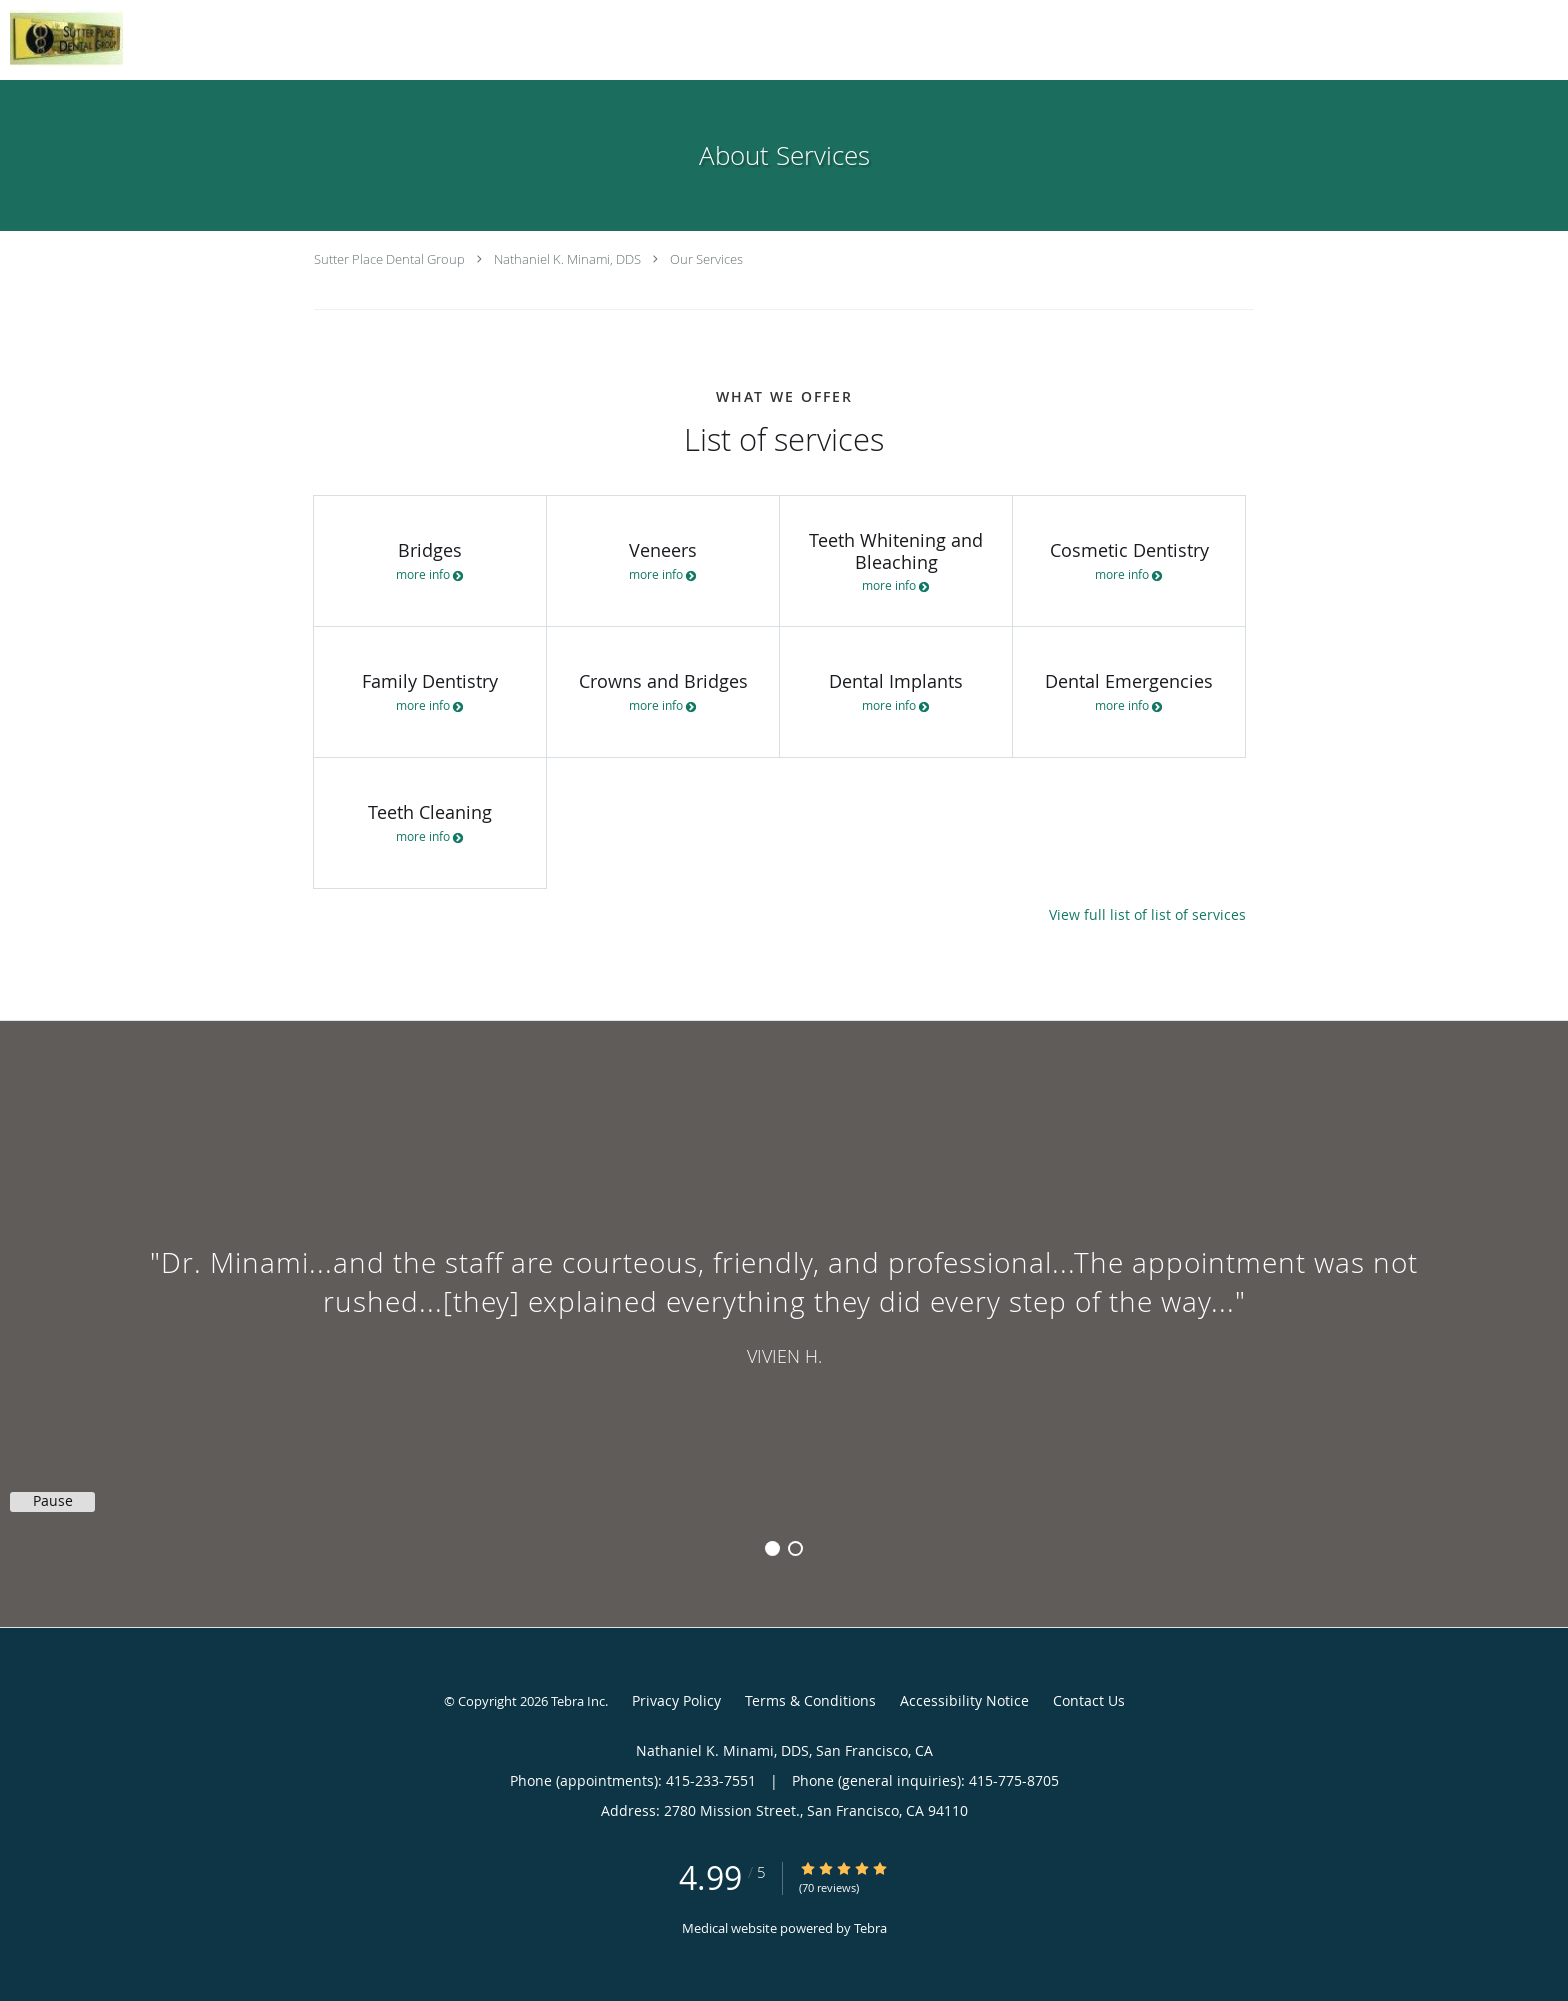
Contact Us (1089, 1700)
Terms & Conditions (810, 1700)
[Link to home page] (61, 38)
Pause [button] (53, 1501)
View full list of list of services (1147, 915)
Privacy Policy (676, 1700)
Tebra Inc (578, 1701)
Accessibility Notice (964, 1700)
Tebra (870, 1928)
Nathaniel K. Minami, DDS (567, 259)
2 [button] (795, 1548)
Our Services (706, 259)
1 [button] (772, 1548)
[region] (784, 1304)
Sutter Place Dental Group (389, 259)
